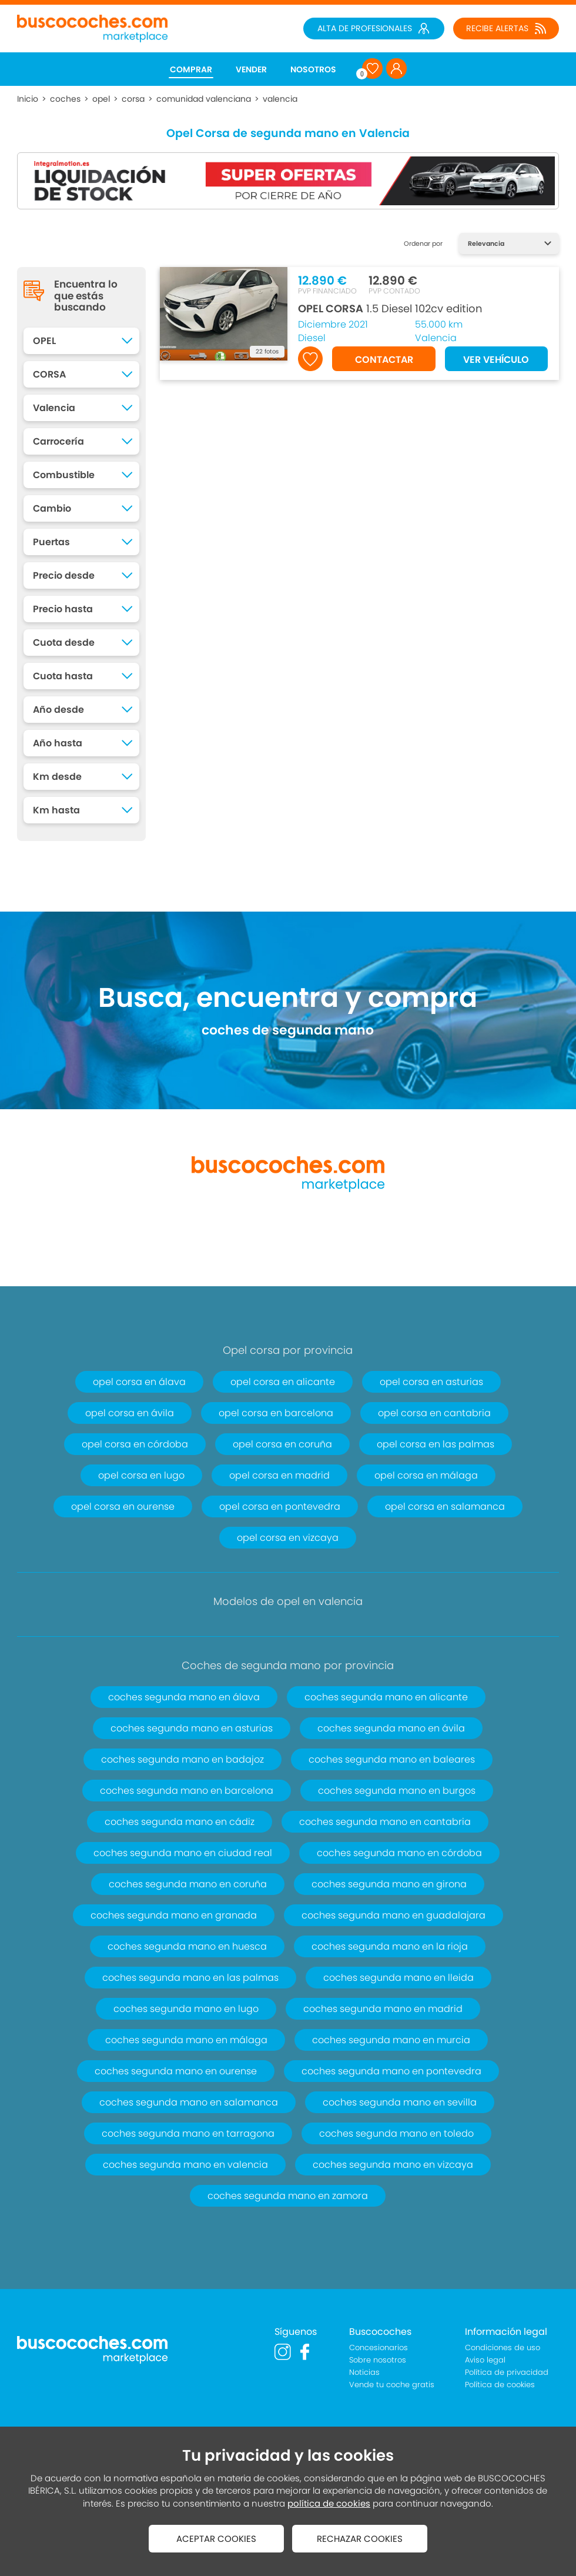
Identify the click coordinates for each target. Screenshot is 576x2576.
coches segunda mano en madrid (383, 2009)
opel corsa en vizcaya (288, 1537)
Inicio (27, 99)
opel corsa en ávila (129, 1413)
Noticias (364, 2372)
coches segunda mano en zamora (287, 2196)
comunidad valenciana (203, 99)
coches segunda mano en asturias (191, 1728)
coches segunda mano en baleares (392, 1759)
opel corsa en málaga (426, 1475)
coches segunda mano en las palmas (190, 1977)
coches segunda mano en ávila (391, 1728)
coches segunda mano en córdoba (399, 1853)
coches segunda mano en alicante (386, 1697)
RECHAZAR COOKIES (360, 2538)
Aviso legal (485, 2359)
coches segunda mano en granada (174, 1915)
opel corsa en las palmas (435, 1444)
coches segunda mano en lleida (398, 1977)
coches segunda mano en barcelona (186, 1790)
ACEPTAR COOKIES (216, 2538)
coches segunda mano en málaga (186, 2040)
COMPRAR (191, 69)
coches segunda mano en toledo (396, 2133)
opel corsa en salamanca (445, 1506)
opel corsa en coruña (282, 1444)
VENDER (251, 69)
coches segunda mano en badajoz (182, 1759)
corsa (133, 99)
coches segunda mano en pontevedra (391, 2071)
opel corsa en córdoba (135, 1444)
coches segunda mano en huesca (187, 1946)
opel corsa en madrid (279, 1475)
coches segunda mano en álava (184, 1697)
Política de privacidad (506, 2372)
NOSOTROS (313, 69)
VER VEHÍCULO (496, 359)
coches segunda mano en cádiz (179, 1821)
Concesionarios (378, 2347)
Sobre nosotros (377, 2359)
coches (65, 99)
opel (101, 99)
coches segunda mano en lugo (186, 2009)
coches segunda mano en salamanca (188, 2102)
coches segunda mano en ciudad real (182, 1853)
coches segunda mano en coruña (188, 1884)
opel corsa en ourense (123, 1506)
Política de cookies (500, 2384)
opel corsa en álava (139, 1382)
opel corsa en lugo (141, 1475)
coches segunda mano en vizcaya (393, 2164)
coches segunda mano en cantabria (385, 1821)
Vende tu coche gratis (391, 2384)
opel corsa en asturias (431, 1382)
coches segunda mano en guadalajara (393, 1915)
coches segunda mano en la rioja (390, 1946)
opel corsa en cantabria (434, 1413)
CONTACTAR (384, 359)
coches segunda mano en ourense (176, 2071)
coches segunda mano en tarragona (188, 2133)
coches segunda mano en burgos (396, 1790)
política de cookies (328, 2503)
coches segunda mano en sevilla (400, 2102)
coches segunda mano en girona (389, 1884)
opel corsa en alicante (282, 1382)
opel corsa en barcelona (276, 1413)
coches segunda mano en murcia (391, 2040)
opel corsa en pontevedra (279, 1506)
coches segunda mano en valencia (185, 2164)
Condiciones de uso (502, 2347)
